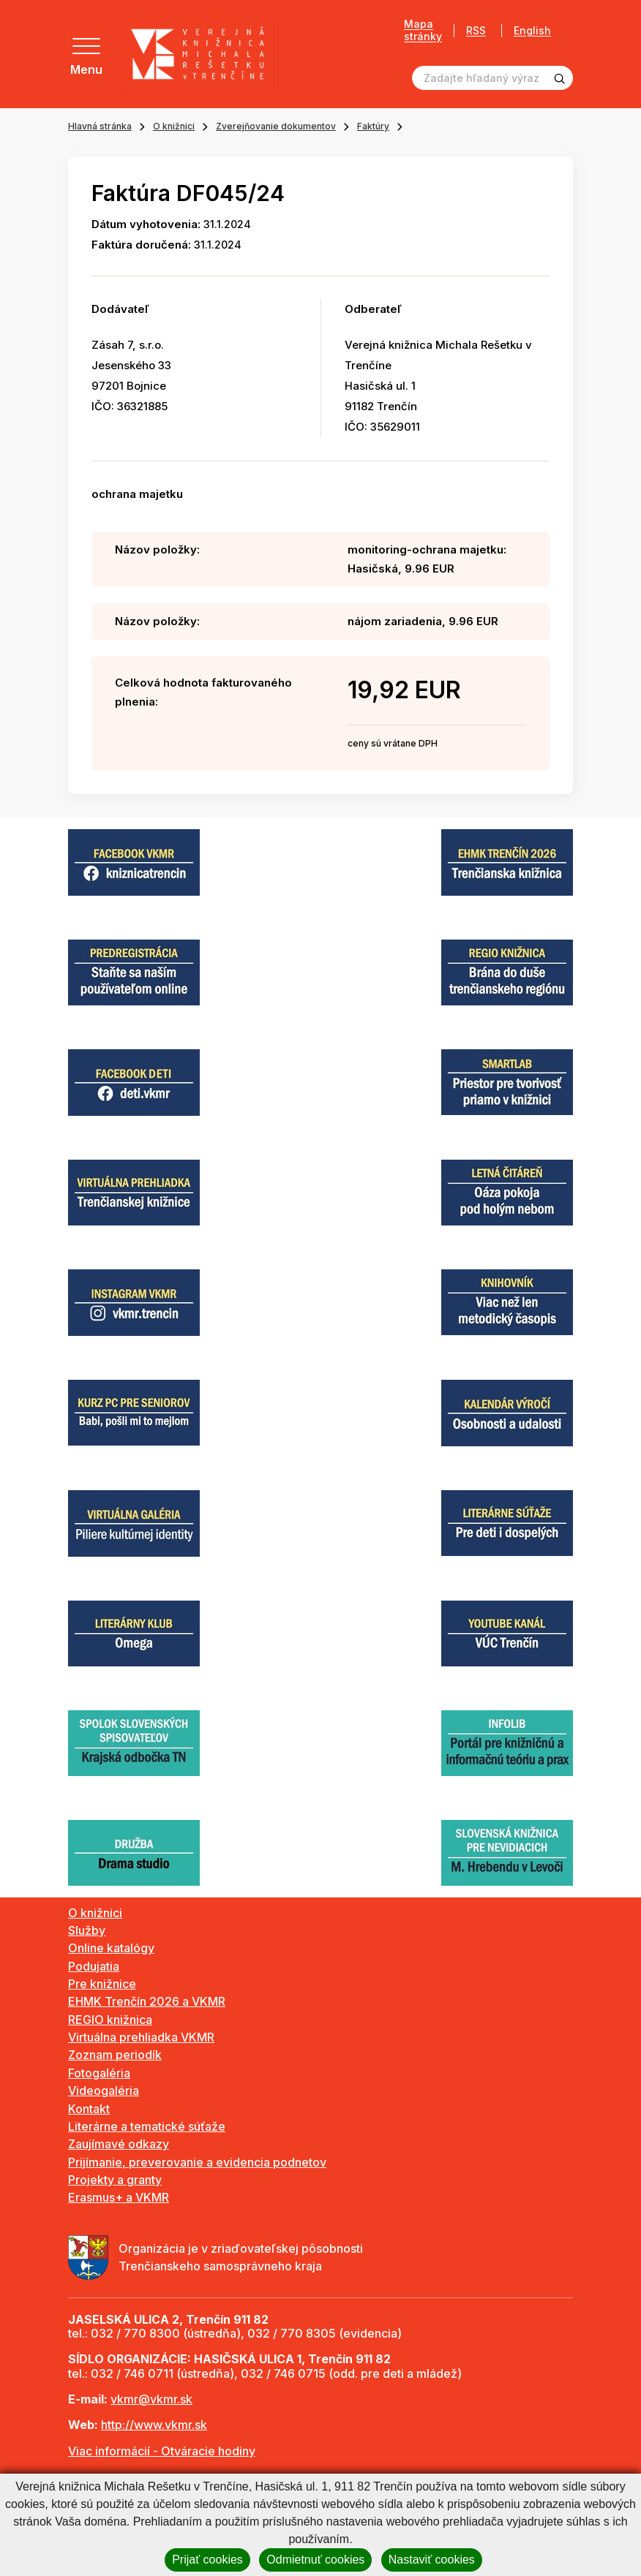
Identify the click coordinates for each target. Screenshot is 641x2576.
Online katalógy (111, 1948)
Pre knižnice (102, 1983)
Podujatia (93, 1966)
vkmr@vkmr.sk (151, 2399)
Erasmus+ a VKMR (118, 2197)
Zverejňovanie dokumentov (276, 126)
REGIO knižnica (110, 2019)
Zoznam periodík (115, 2054)
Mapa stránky (418, 30)
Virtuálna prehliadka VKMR (141, 2037)
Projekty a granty (115, 2179)
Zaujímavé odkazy (118, 2144)
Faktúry (373, 126)
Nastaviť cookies (432, 2559)
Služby (86, 1930)
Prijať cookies (207, 2559)
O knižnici (174, 126)
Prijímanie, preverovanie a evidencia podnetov (197, 2162)
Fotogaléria (99, 2073)
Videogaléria (103, 2090)
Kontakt (89, 2108)
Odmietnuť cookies (315, 2559)
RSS (471, 30)
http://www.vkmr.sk (154, 2424)
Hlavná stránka (100, 126)
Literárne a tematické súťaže (146, 2126)
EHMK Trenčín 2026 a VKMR (146, 2001)
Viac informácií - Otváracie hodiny (161, 2451)
